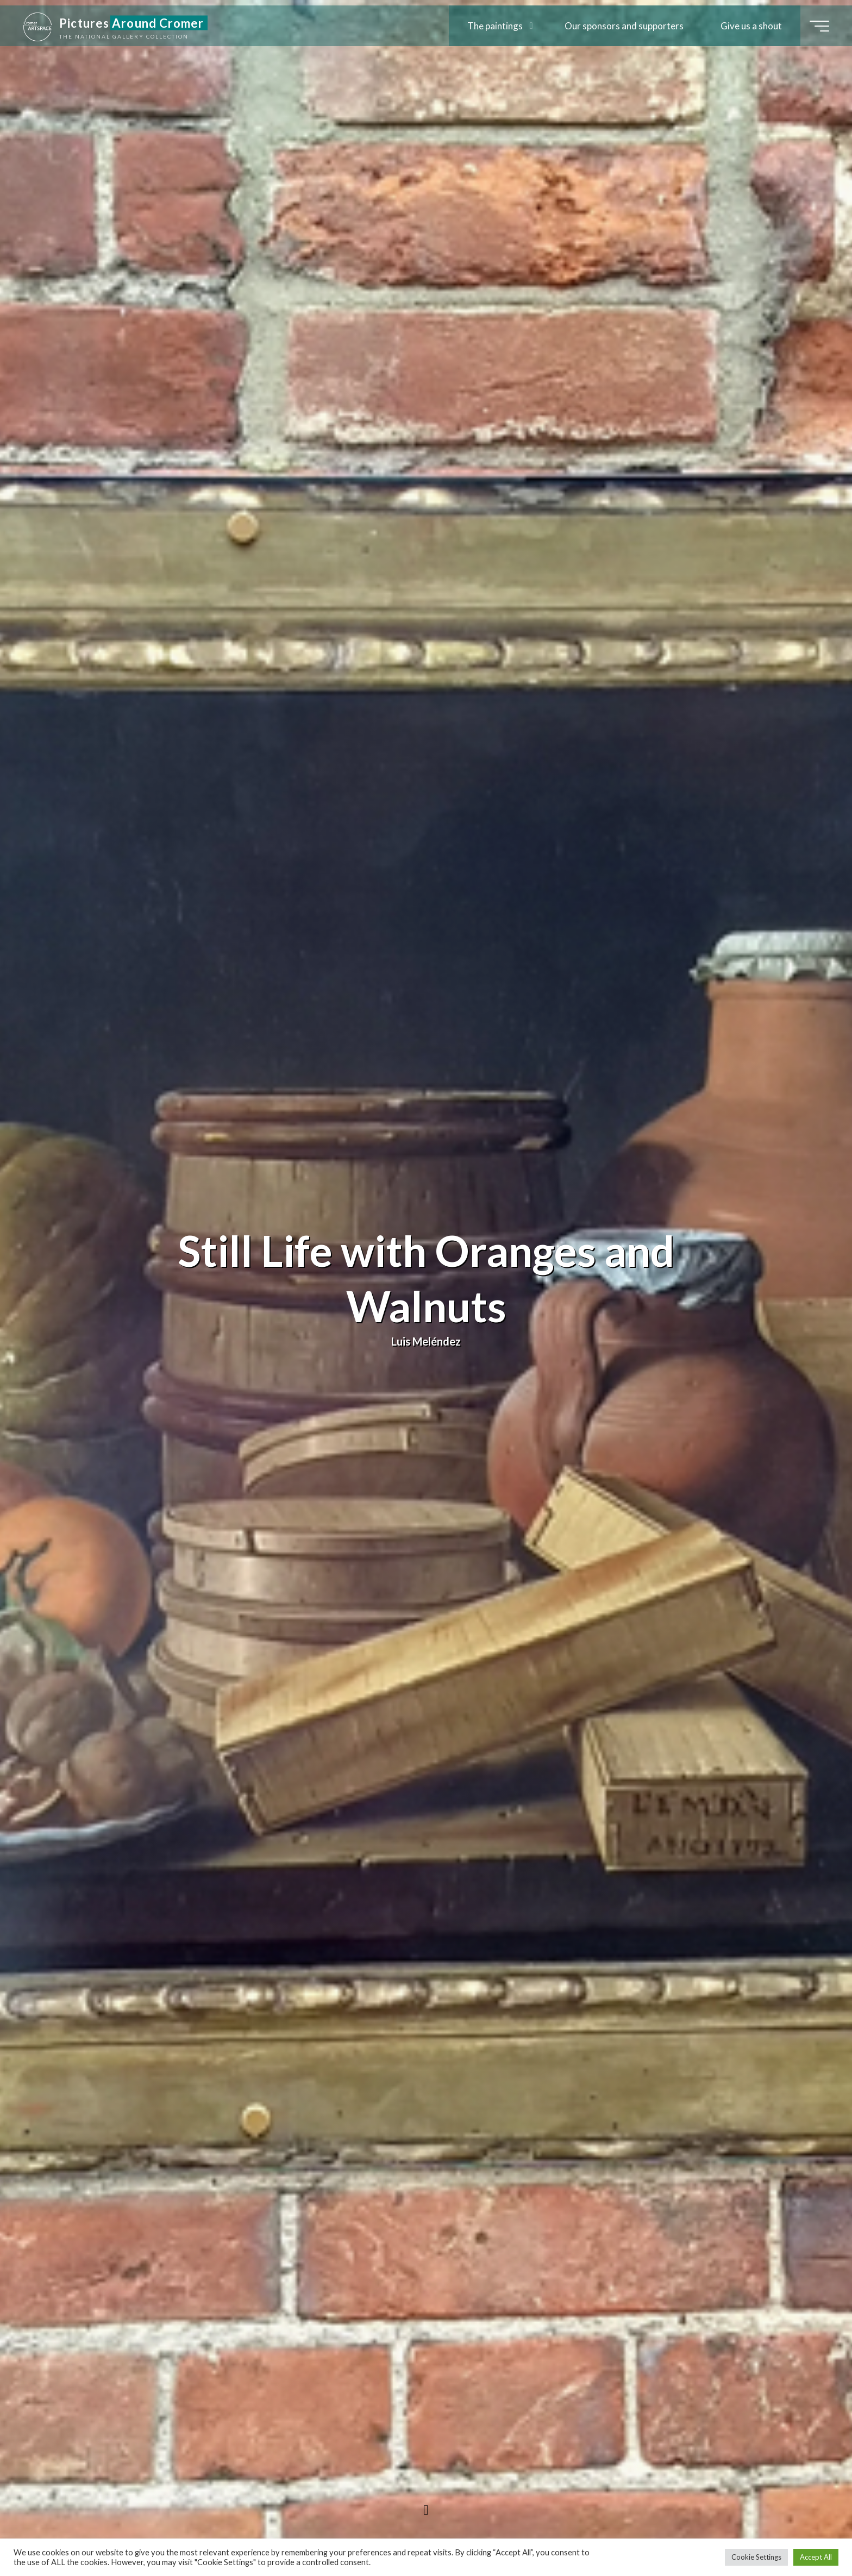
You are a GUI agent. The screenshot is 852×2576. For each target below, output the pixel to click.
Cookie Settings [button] (756, 2557)
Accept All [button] (816, 2557)
